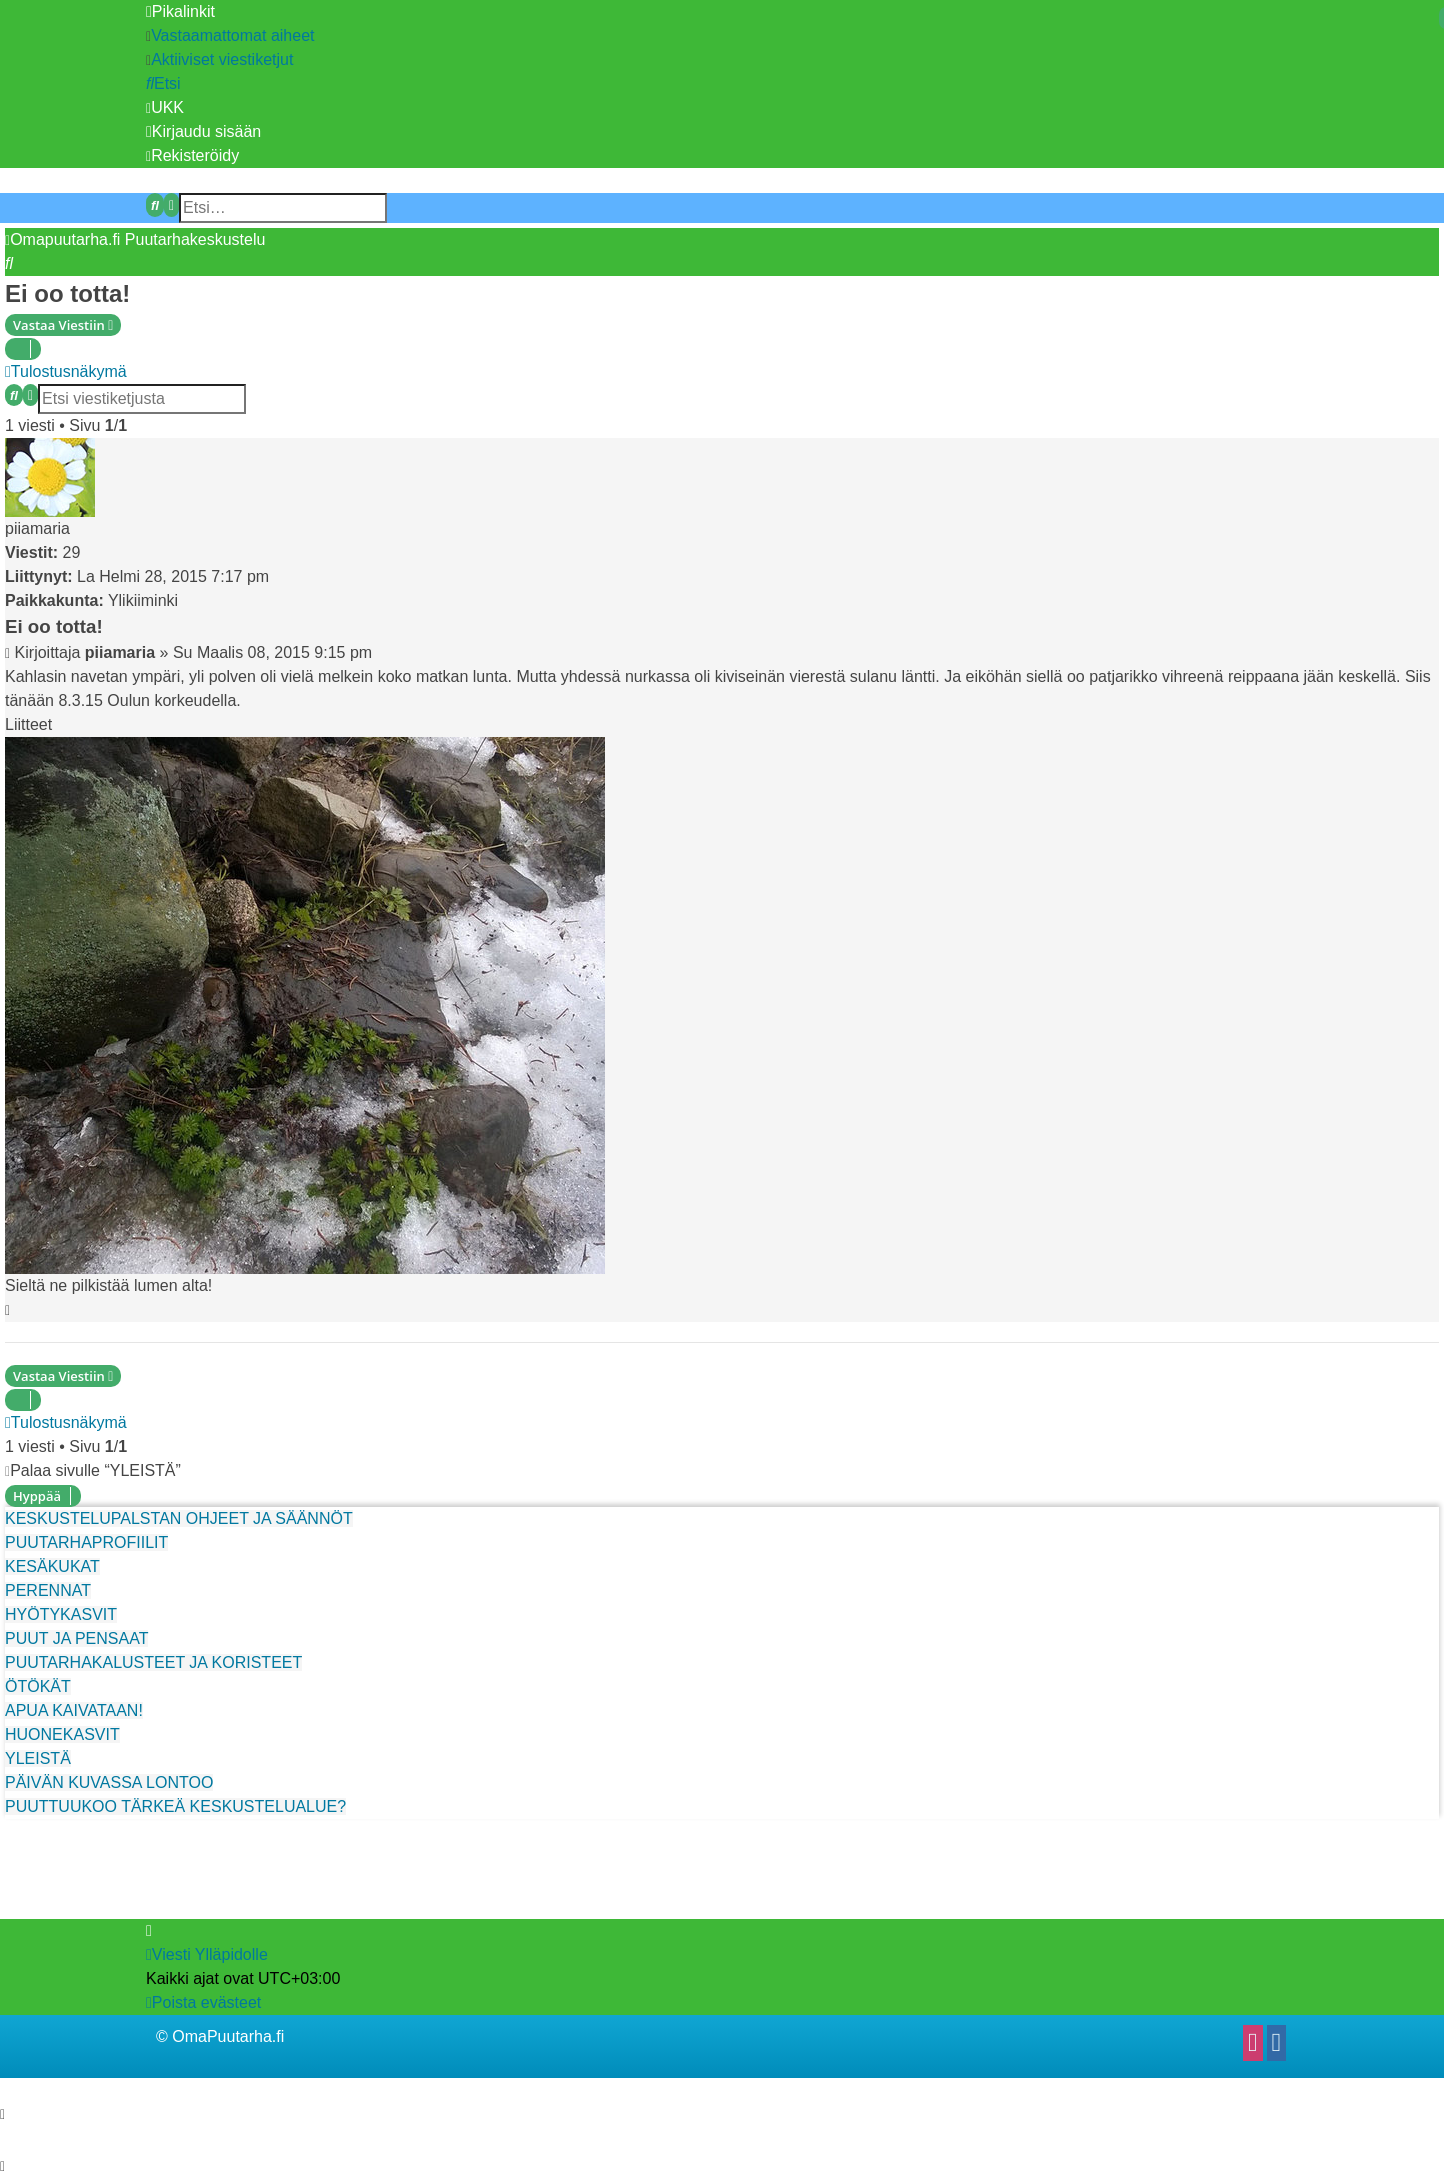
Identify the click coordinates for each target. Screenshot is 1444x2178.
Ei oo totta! (67, 293)
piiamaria (37, 528)
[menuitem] (230, 35)
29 (72, 552)
